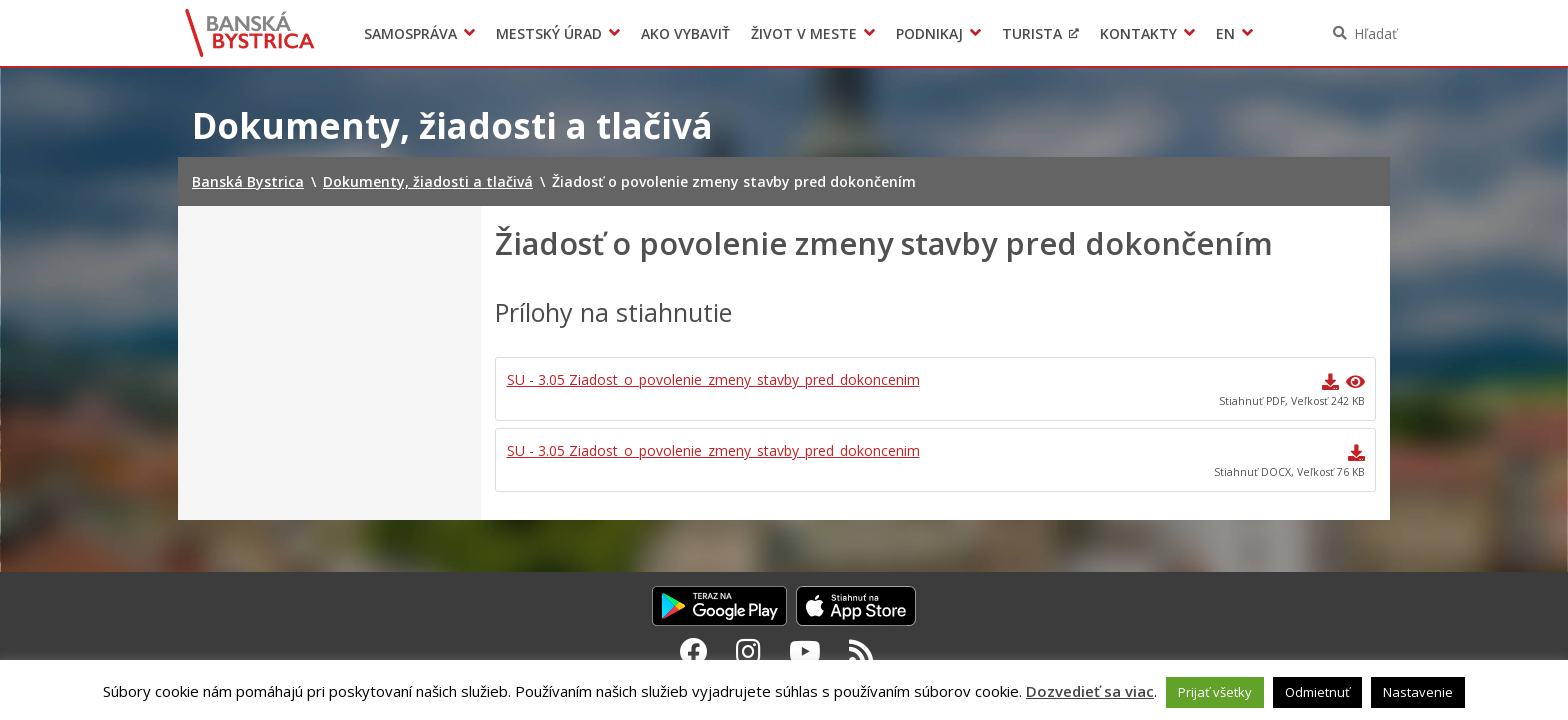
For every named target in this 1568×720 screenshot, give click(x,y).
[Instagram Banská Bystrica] (748, 651)
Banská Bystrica (250, 33)
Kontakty (1138, 33)
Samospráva (410, 33)
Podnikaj (929, 33)
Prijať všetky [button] (1215, 692)
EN (1225, 33)
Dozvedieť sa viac (1090, 691)
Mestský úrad (549, 33)
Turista (1032, 33)
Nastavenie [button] (1418, 692)
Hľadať (1375, 33)
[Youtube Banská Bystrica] (805, 651)
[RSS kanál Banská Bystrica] (861, 651)
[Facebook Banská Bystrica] (694, 651)
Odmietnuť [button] (1317, 692)
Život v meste (804, 33)
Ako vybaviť (685, 33)
